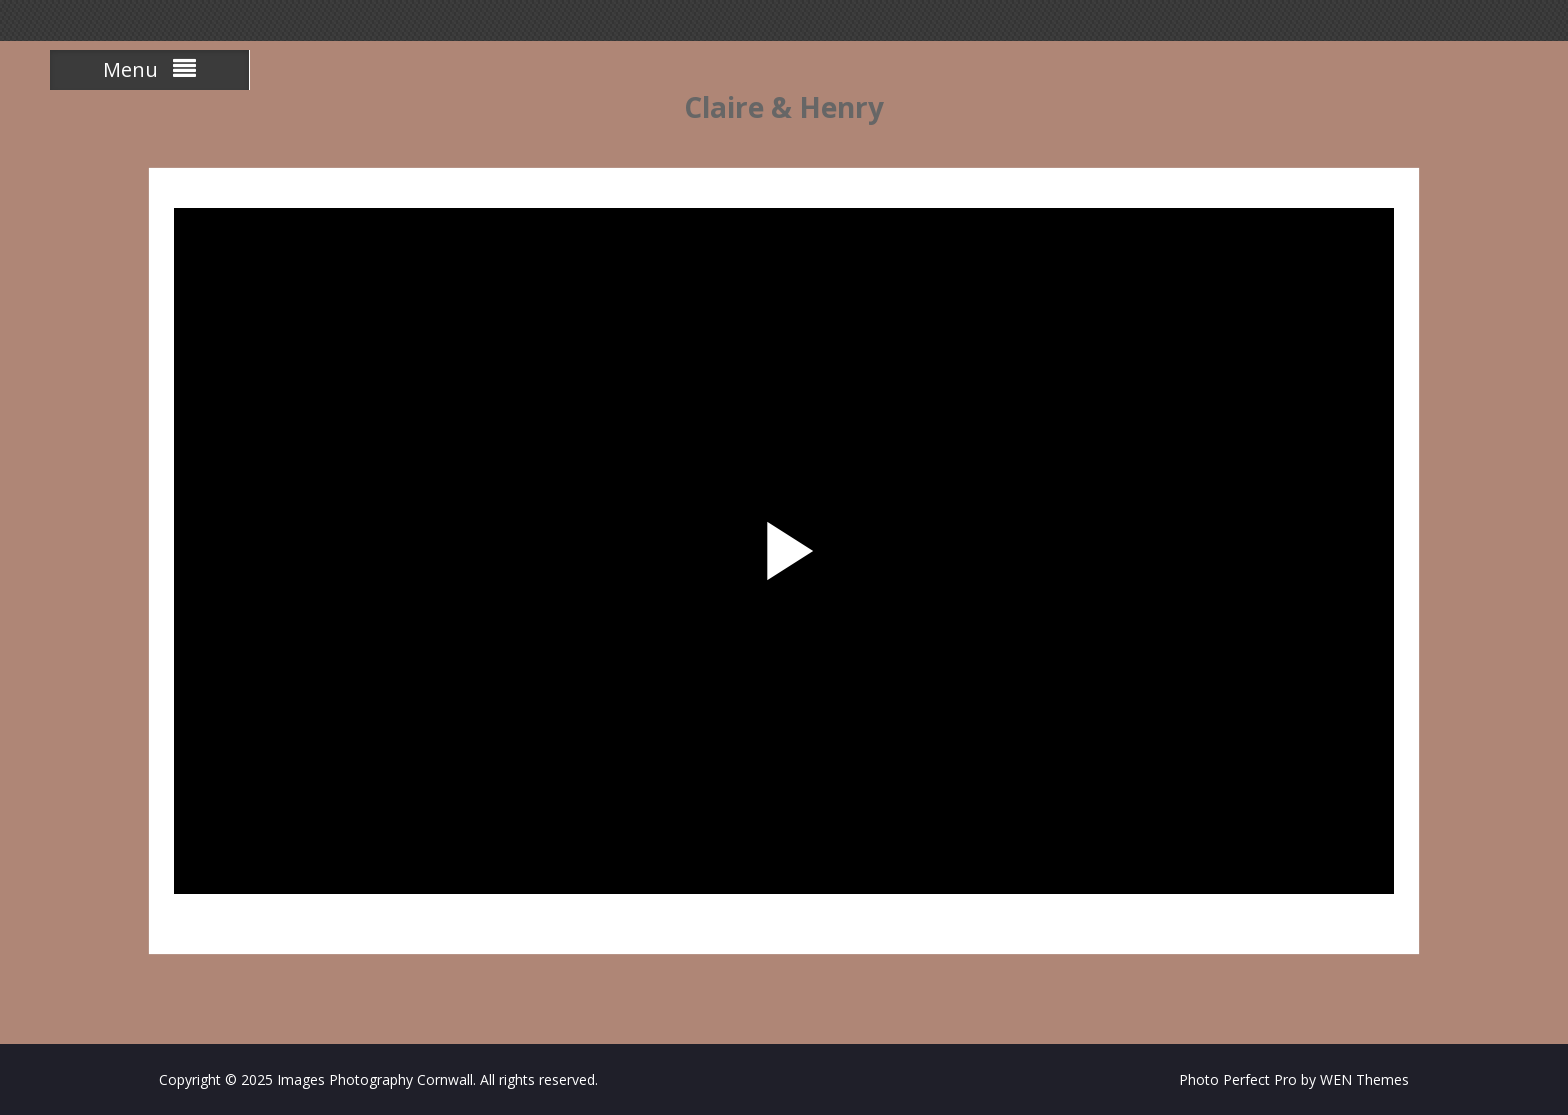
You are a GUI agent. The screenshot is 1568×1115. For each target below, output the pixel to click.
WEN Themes (1364, 1079)
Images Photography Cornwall (375, 1079)
